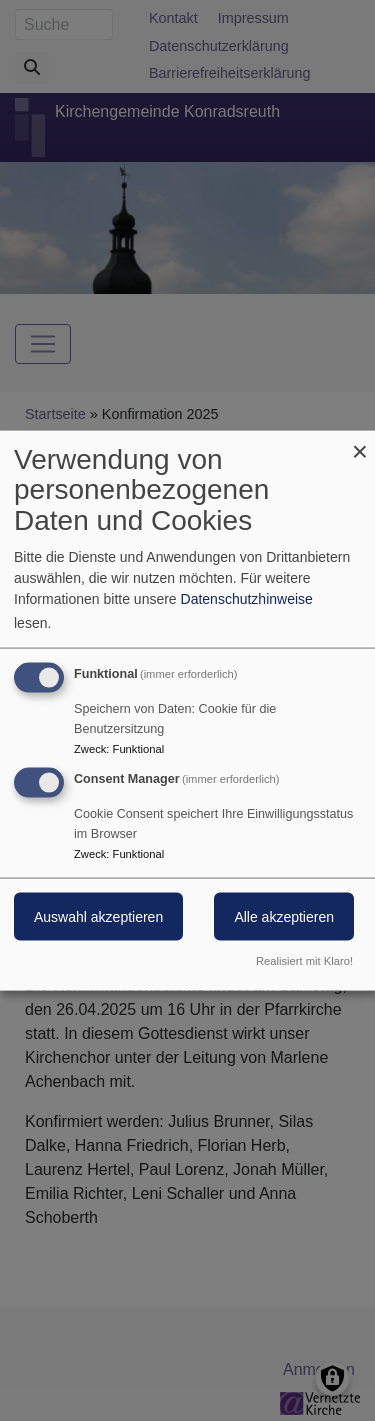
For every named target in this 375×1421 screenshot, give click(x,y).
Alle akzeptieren (284, 917)
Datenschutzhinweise (247, 598)
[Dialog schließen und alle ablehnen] (360, 442)
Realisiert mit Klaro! (304, 961)
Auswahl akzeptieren (98, 917)
